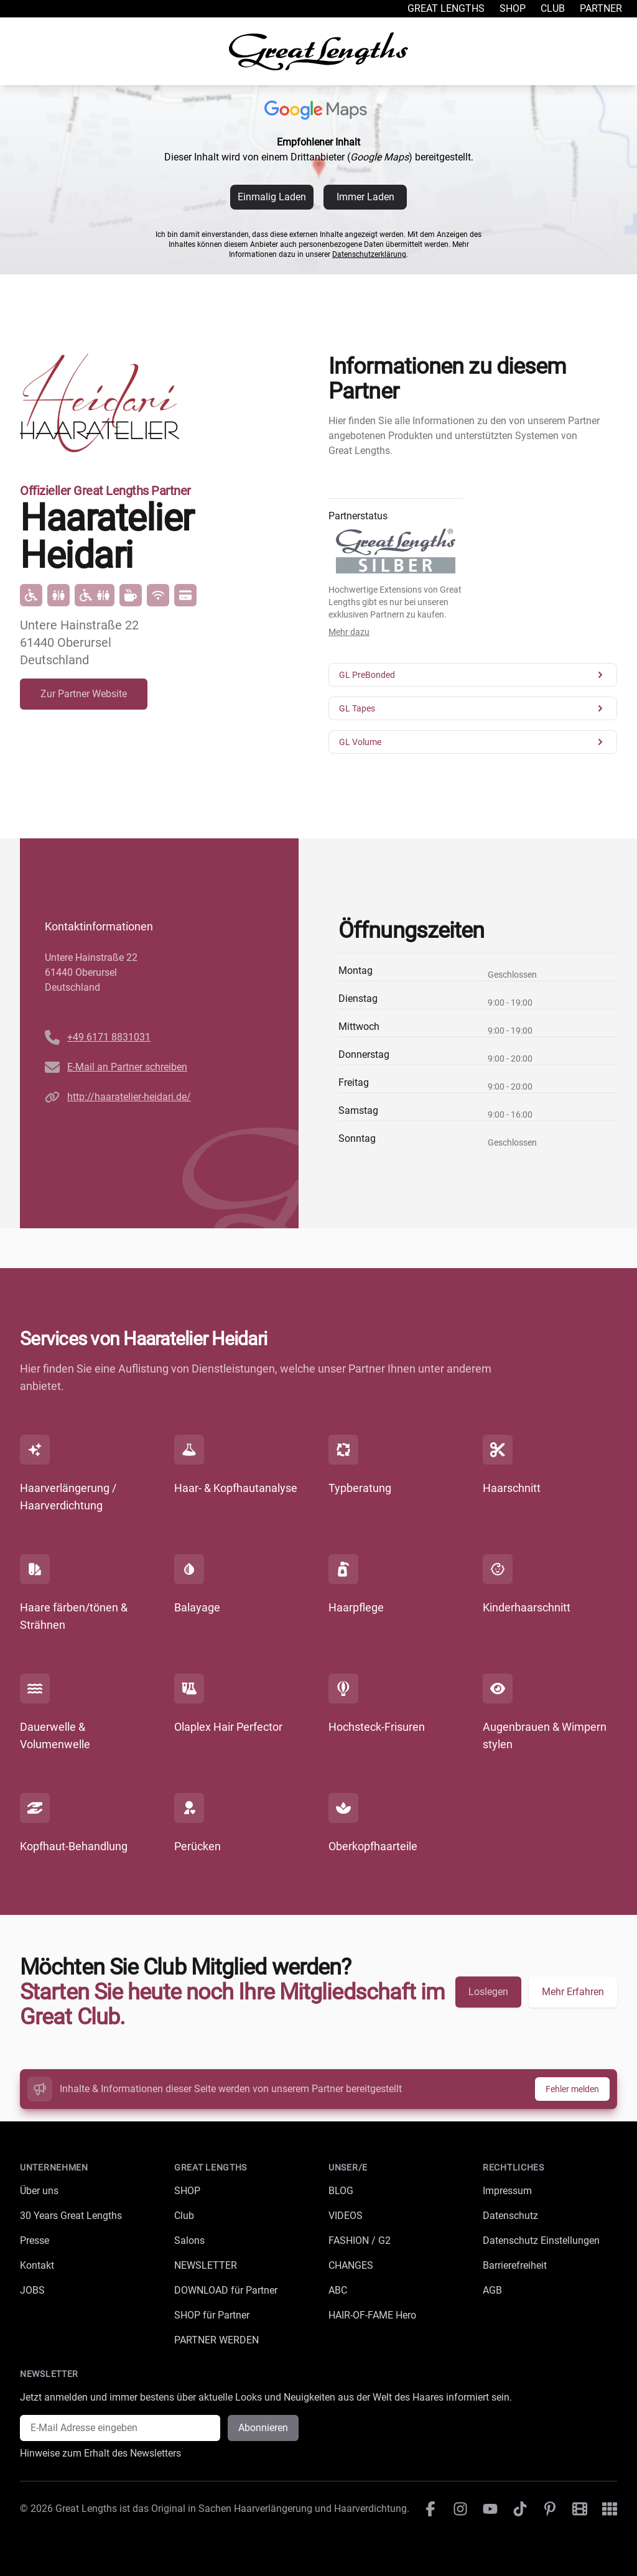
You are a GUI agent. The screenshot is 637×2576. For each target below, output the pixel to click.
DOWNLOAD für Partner (225, 2290)
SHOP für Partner (211, 2315)
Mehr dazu (349, 632)
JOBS (32, 2290)
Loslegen (488, 1992)
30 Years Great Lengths (71, 2216)
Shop (513, 8)
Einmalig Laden (272, 197)
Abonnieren (263, 2428)
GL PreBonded (473, 675)
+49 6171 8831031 (109, 1037)
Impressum (507, 2191)
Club (553, 8)
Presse (34, 2240)
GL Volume (473, 742)
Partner (601, 8)
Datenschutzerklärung (369, 254)
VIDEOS (345, 2216)
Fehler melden (572, 2089)
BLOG (340, 2191)
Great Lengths (446, 8)
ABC (337, 2290)
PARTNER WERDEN (216, 2340)
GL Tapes (473, 708)
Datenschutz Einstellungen (541, 2240)
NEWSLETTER (205, 2265)
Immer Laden (365, 197)
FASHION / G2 (359, 2240)
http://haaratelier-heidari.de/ (129, 1097)
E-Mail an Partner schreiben (127, 1067)
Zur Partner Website (83, 694)
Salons (189, 2240)
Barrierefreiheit (515, 2265)
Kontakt (37, 2265)
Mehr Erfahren (573, 1992)
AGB (492, 2290)
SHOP (187, 2191)
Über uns (39, 2191)
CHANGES (350, 2265)
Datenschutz (510, 2216)
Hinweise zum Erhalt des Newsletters (100, 2453)
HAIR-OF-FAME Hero (372, 2315)
